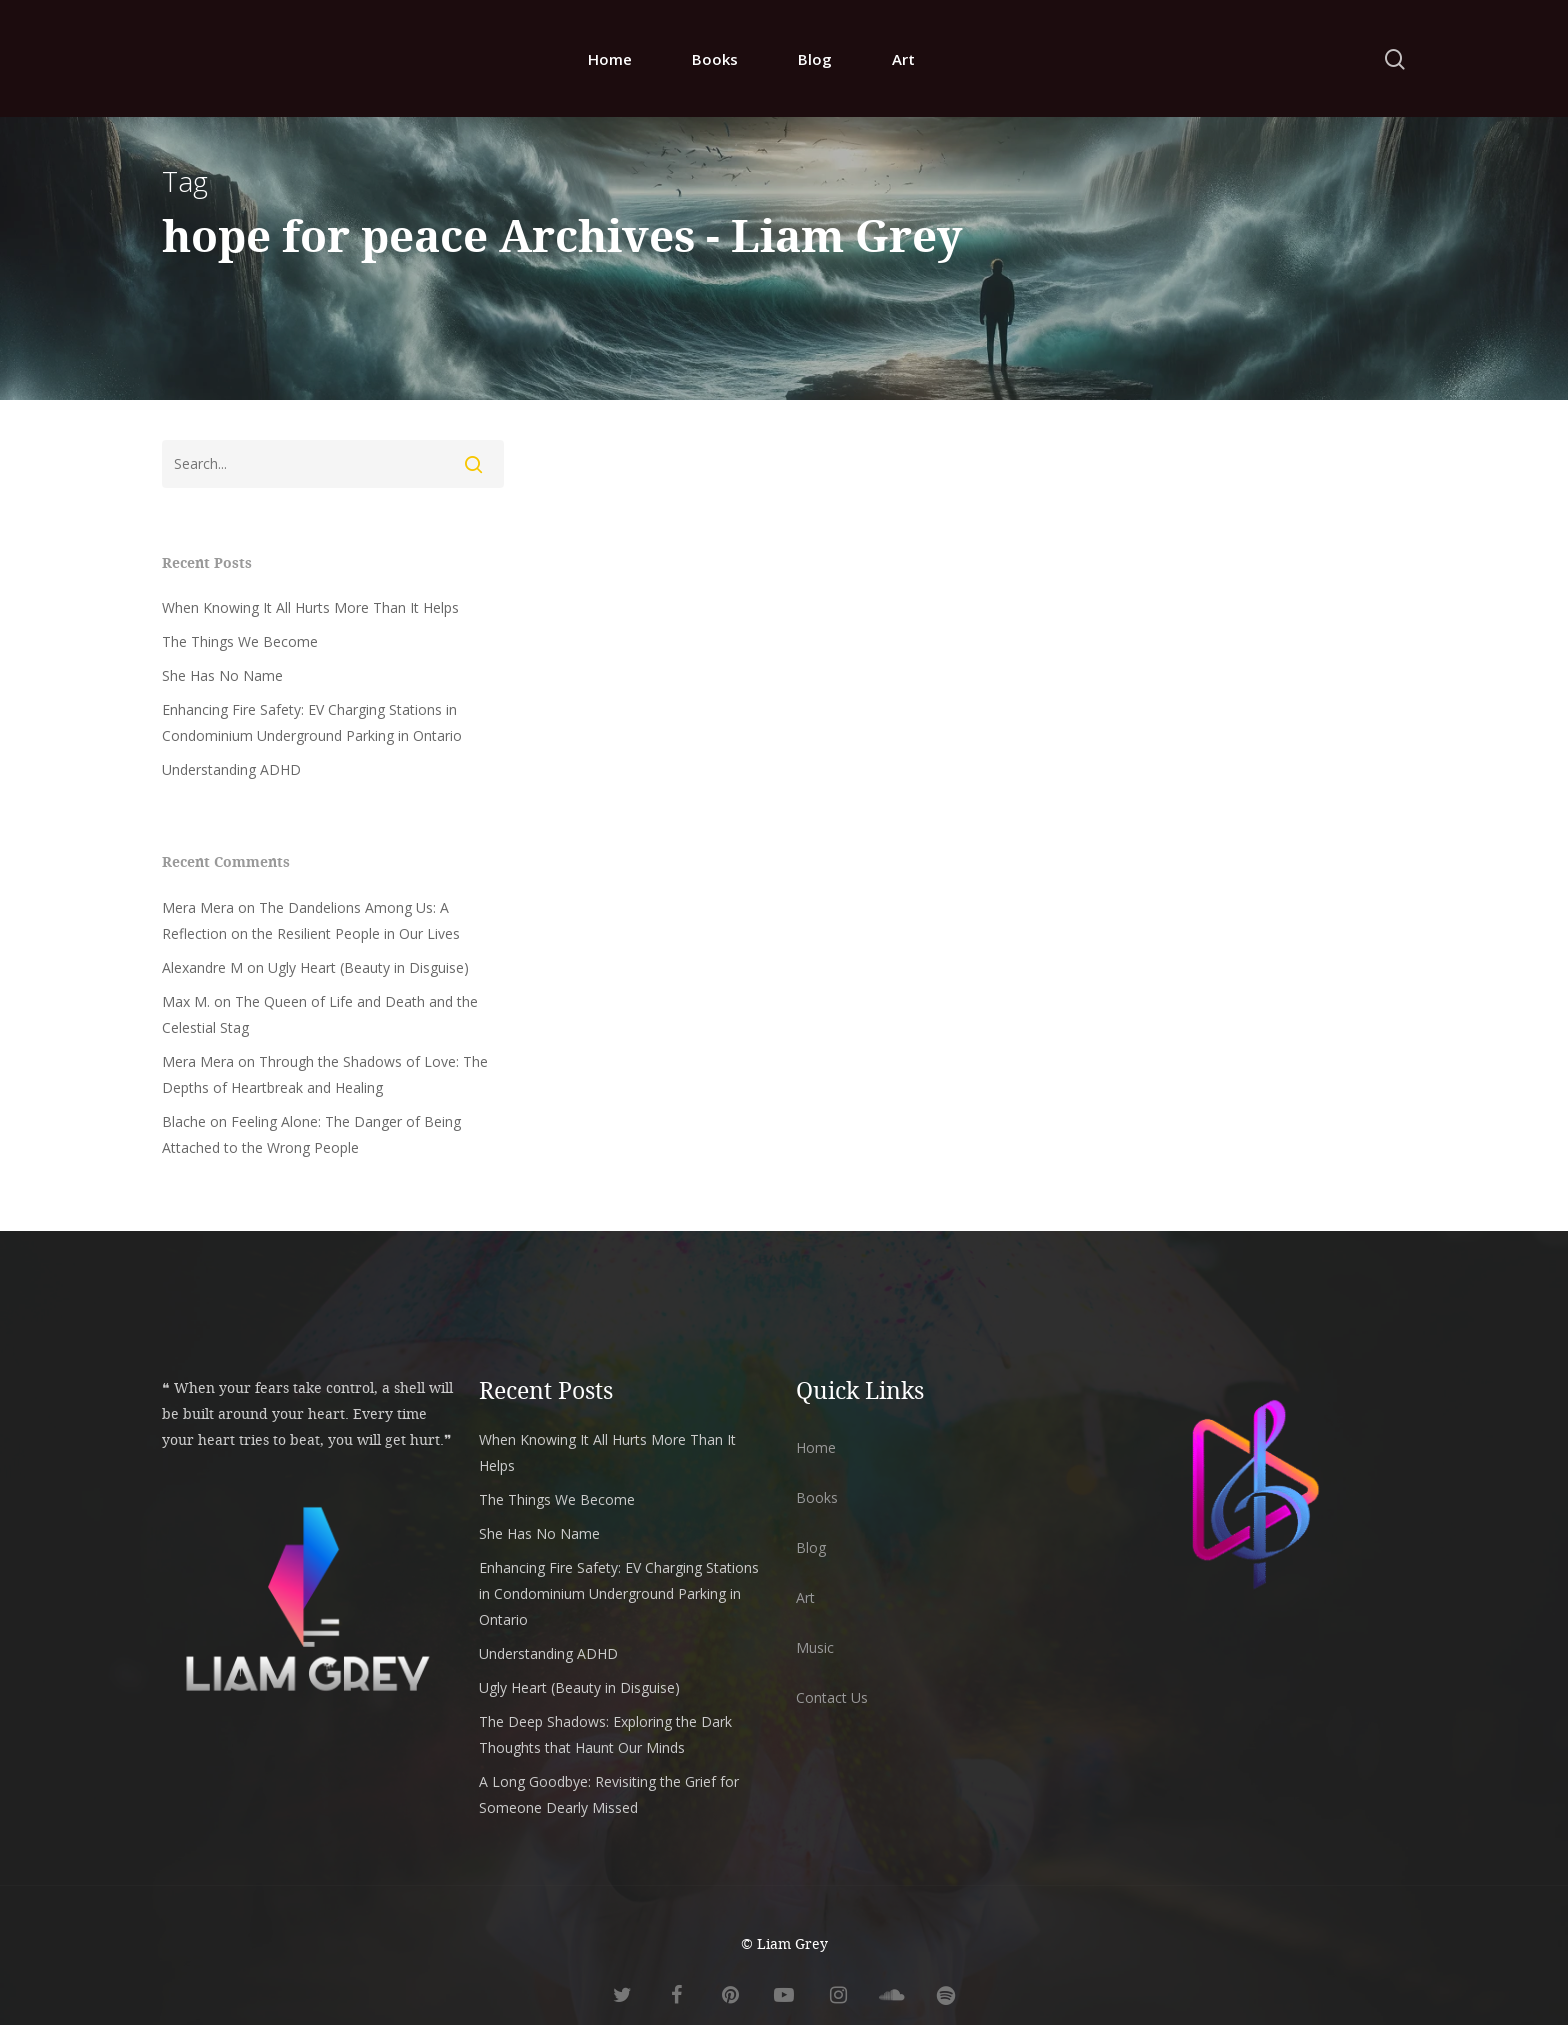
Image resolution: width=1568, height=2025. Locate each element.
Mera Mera (198, 907)
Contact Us (832, 1697)
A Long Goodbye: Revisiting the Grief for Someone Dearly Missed (609, 1794)
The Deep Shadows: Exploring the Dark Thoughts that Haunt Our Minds (605, 1734)
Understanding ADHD (231, 769)
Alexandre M (202, 967)
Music (815, 1647)
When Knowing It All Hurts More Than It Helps (310, 607)
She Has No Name (222, 675)
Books (715, 59)
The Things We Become (240, 641)
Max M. (186, 1001)
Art (903, 59)
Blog (815, 59)
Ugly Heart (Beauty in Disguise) (368, 967)
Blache (184, 1121)
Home (610, 59)
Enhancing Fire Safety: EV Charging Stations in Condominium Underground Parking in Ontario (312, 722)
